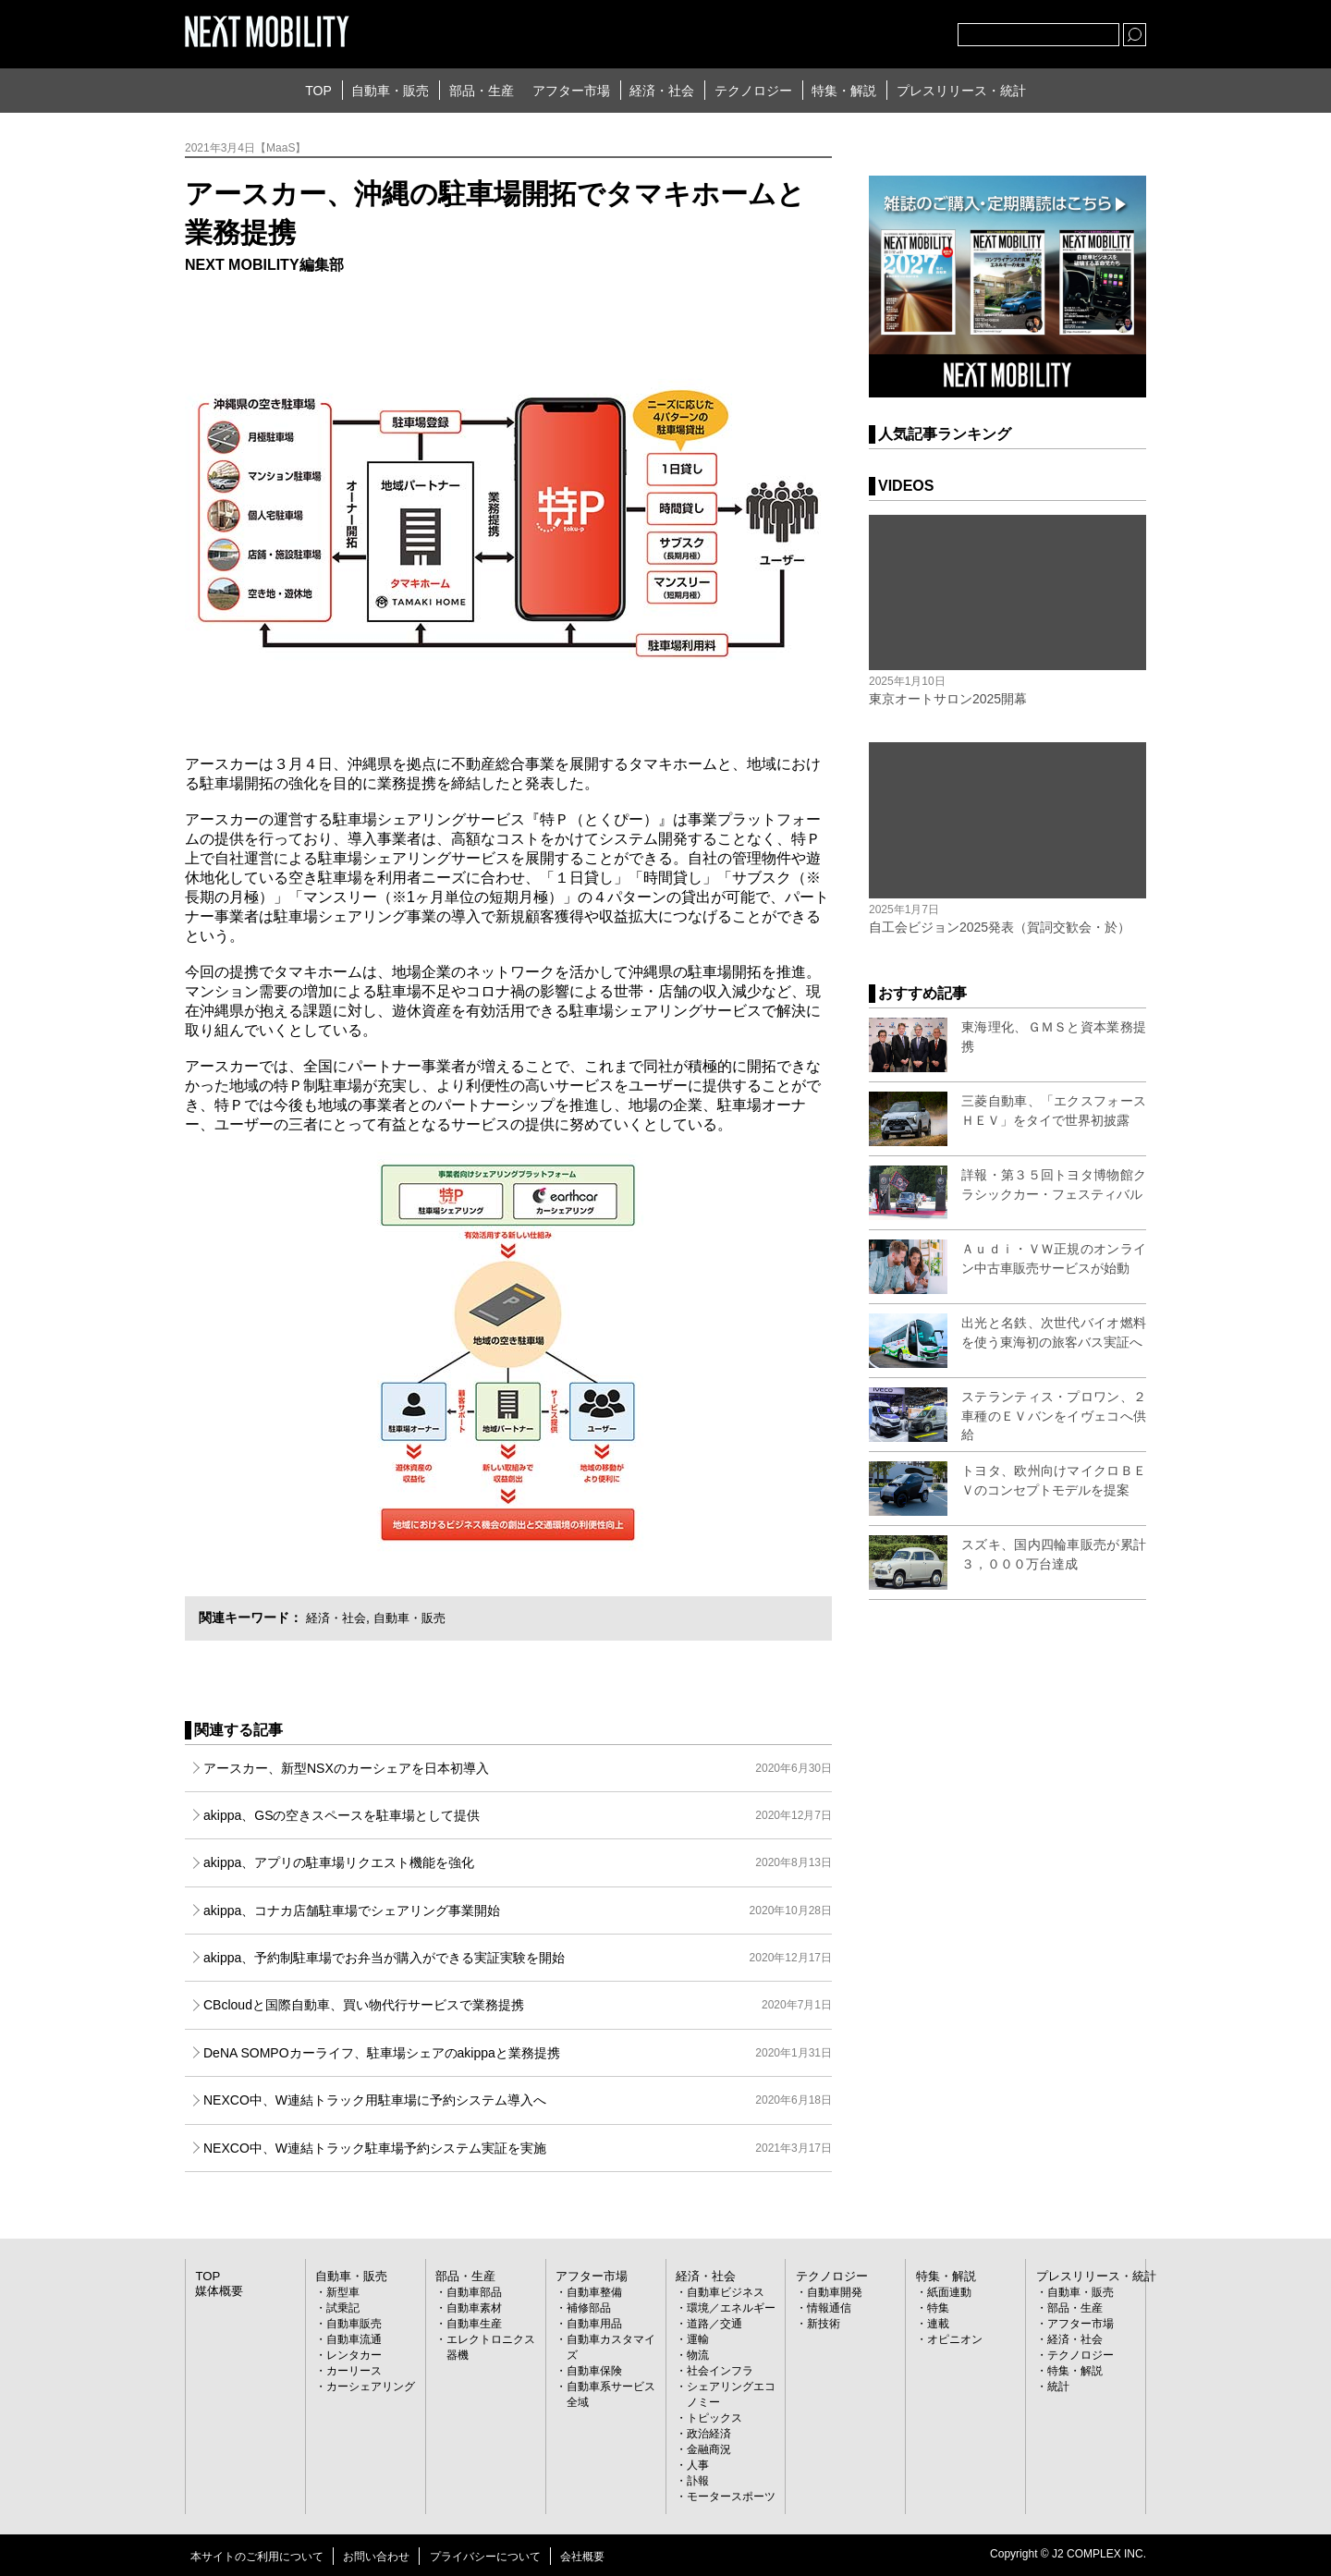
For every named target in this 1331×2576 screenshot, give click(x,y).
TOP (318, 90)
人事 (698, 2464)
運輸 (698, 2338)
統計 (1058, 2385)
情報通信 (829, 2307)
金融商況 (709, 2448)
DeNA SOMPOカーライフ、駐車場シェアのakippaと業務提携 (517, 2053)
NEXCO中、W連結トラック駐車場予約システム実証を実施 (517, 2148)
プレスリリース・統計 (961, 90)
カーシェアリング (370, 2385)
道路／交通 (714, 2322)
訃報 (698, 2479)
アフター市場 (571, 90)
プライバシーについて (485, 2555)
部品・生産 (481, 90)
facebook (882, 30)
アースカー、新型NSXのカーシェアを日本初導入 (517, 1768)
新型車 (343, 2291)
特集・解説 (844, 90)
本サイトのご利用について (257, 2555)
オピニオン (955, 2338)
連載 (938, 2322)
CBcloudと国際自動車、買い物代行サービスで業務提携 (517, 2005)
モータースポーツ (731, 2495)
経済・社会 (661, 90)
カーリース (354, 2369)
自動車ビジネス (725, 2291)
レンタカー (354, 2354)
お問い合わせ (376, 2555)
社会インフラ (720, 2369)
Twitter (842, 30)
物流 (698, 2354)
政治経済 (709, 2432)
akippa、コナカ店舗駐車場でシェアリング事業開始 (517, 1910)
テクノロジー (753, 90)
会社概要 (582, 2555)
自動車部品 (474, 2291)
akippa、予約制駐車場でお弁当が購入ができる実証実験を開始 (517, 1957)
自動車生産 (474, 2322)
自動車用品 (594, 2322)
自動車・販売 (390, 90)
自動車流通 (354, 2338)
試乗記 (343, 2307)
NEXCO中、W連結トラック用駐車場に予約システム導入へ (517, 2100)
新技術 (823, 2322)
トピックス (714, 2417)
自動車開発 (834, 2291)
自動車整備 (594, 2291)
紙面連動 (949, 2291)
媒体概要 (217, 2289)
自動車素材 (474, 2307)
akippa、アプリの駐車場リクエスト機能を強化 (517, 1862)
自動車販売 (354, 2322)
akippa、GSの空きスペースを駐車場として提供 (517, 1815)
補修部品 (589, 2307)
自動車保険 (594, 2369)
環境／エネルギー (731, 2307)
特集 (938, 2307)
